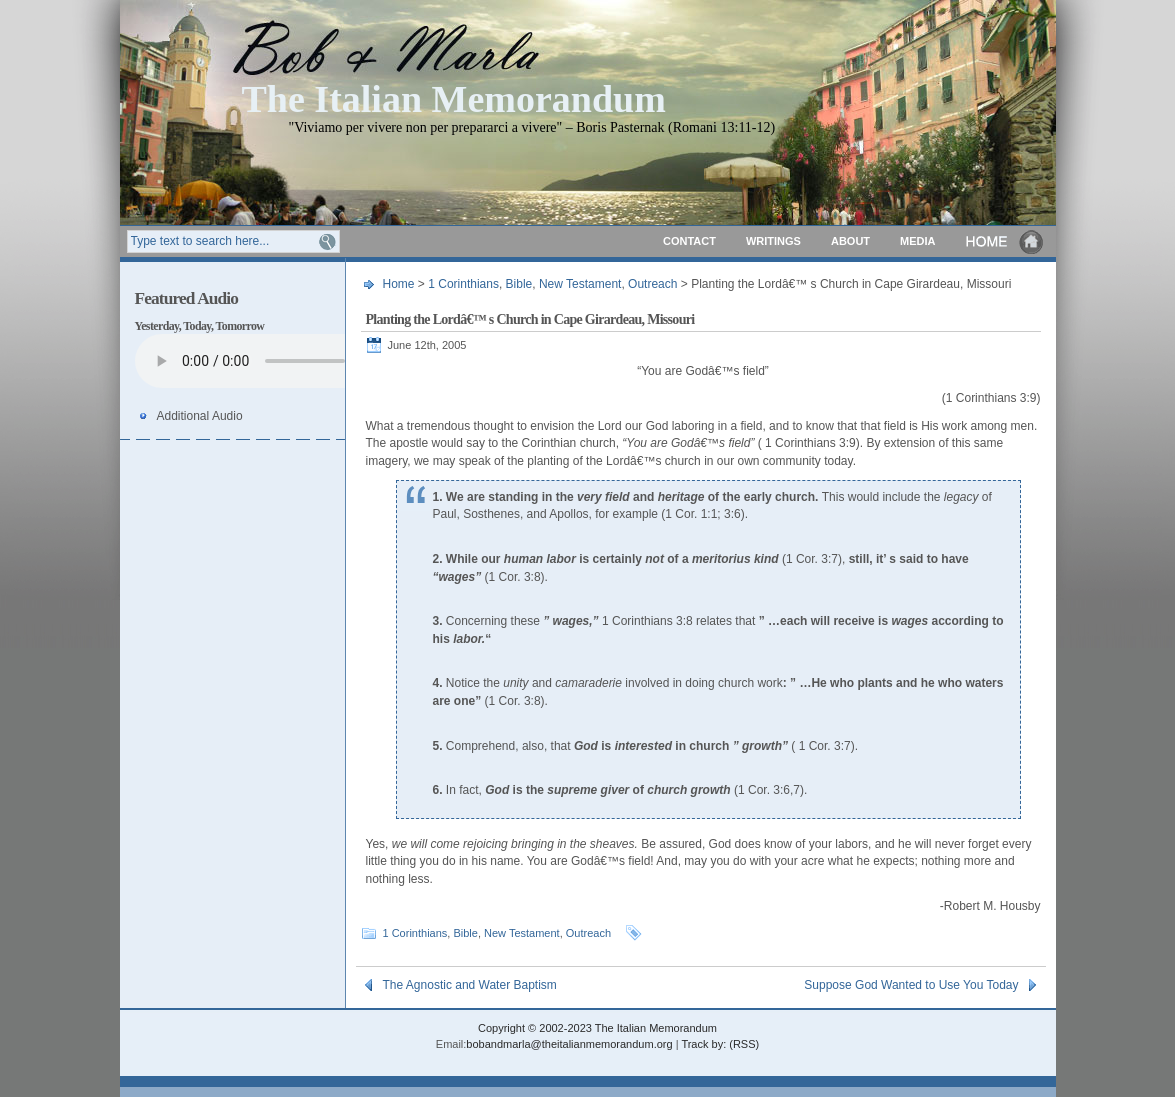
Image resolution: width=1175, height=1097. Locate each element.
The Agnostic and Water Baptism (470, 985)
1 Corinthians (463, 284)
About (850, 241)
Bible (519, 284)
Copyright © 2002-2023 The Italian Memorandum (597, 1028)
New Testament (580, 284)
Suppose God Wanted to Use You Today (911, 985)
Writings (773, 241)
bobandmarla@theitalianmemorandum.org (569, 1044)
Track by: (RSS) (720, 1044)
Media (917, 241)
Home (1006, 241)
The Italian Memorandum (454, 97)
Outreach (652, 284)
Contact (689, 241)
